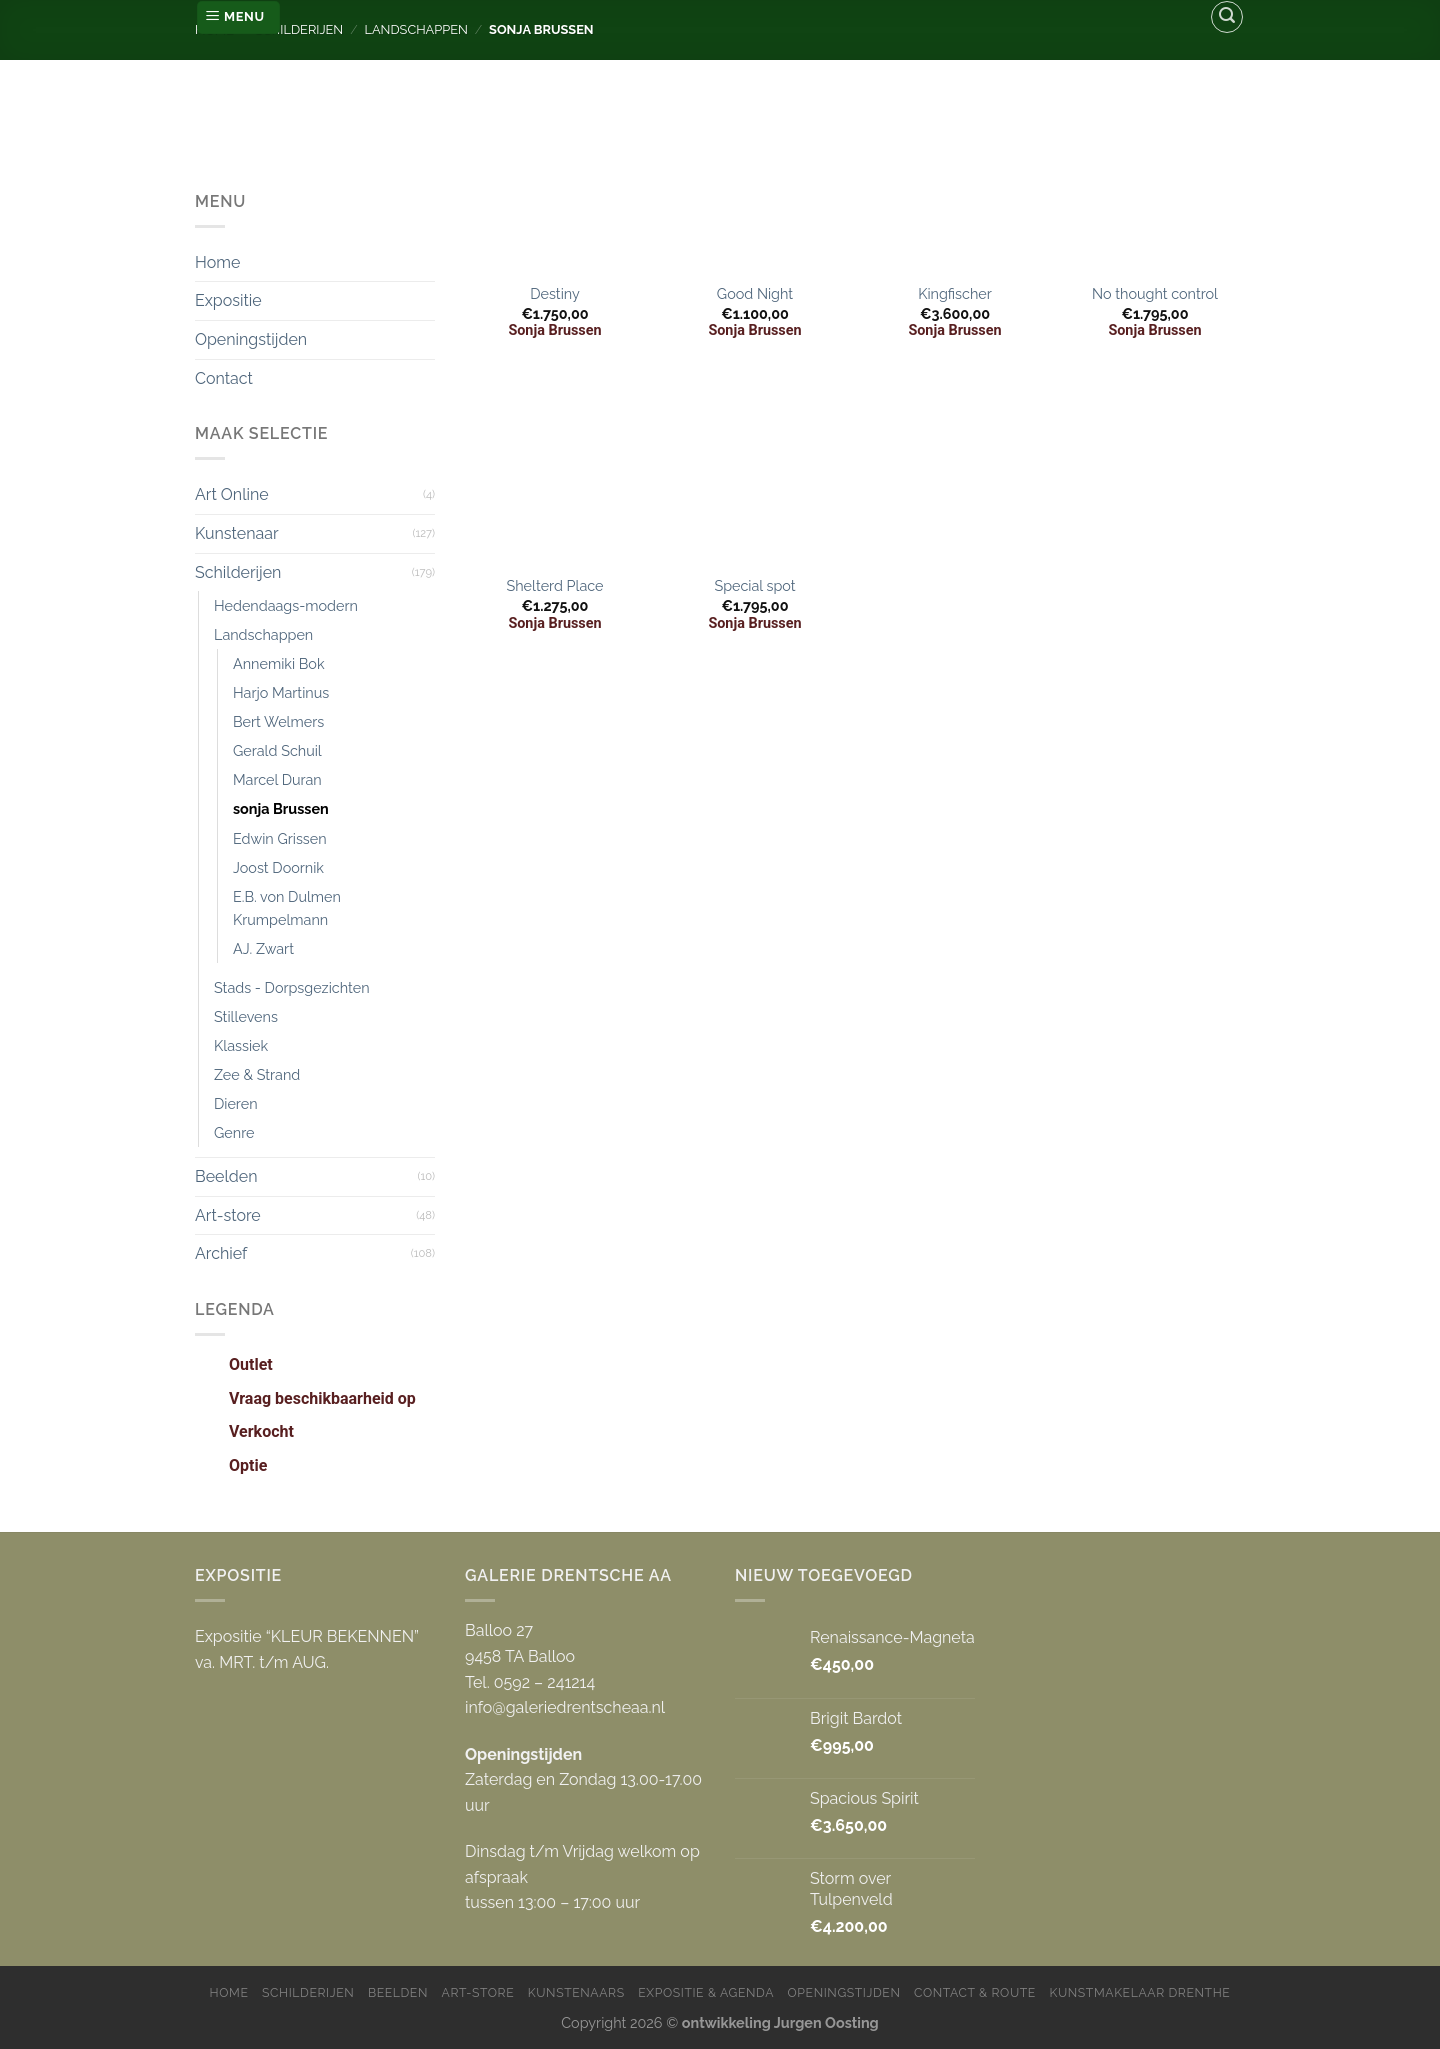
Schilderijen (238, 572)
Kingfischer (955, 293)
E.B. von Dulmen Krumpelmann (287, 908)
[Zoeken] (1227, 17)
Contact (224, 378)
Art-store (228, 1215)
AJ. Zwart (263, 948)
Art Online (232, 494)
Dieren (236, 1103)
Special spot (754, 585)
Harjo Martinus (281, 692)
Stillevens (246, 1016)
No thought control (1155, 293)
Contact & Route (975, 1992)
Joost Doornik (278, 867)
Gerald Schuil (277, 750)
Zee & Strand (257, 1074)
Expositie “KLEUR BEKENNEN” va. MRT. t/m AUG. (307, 1649)
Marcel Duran (277, 779)
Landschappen (263, 634)
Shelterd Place (554, 585)
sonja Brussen (281, 808)
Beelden (226, 1176)
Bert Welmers (278, 721)
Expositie (228, 300)
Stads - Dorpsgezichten (292, 987)
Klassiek (241, 1045)
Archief (221, 1253)
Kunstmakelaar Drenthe (1139, 1992)
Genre (234, 1132)
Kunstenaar (237, 533)
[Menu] (238, 17)
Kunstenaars (576, 1992)
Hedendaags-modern (286, 605)
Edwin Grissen (280, 838)
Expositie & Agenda (706, 1992)
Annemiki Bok (279, 663)
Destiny (555, 293)
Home (217, 262)
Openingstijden (251, 339)
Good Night (755, 293)
